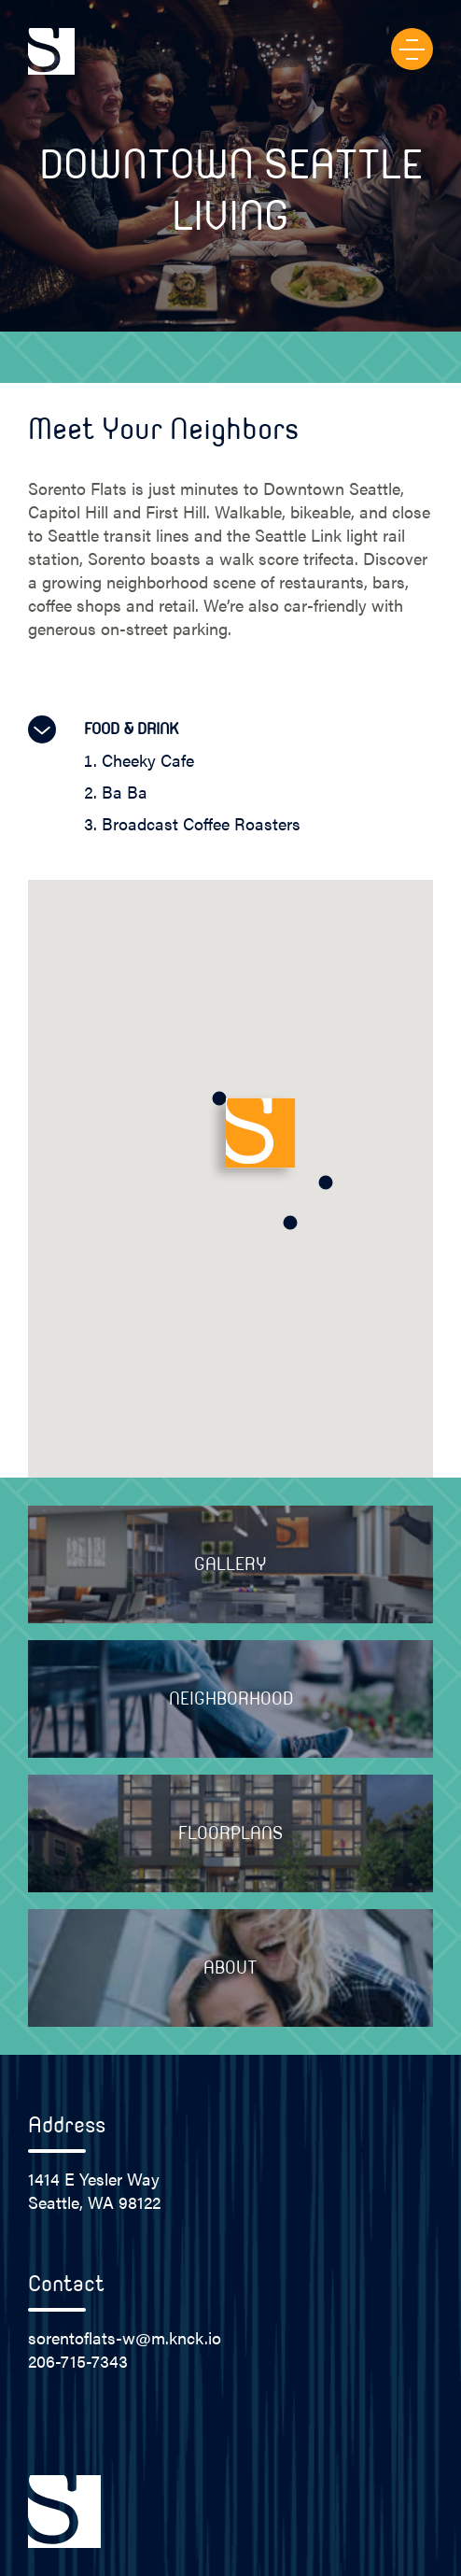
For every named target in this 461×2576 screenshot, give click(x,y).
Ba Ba (124, 791)
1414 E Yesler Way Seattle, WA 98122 (94, 2190)
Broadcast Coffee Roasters (201, 823)
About (230, 1968)
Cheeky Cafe (148, 759)
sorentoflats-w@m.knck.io (124, 2337)
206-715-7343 (78, 2360)
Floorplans (230, 1833)
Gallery (230, 1564)
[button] (290, 1222)
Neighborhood (231, 1699)
